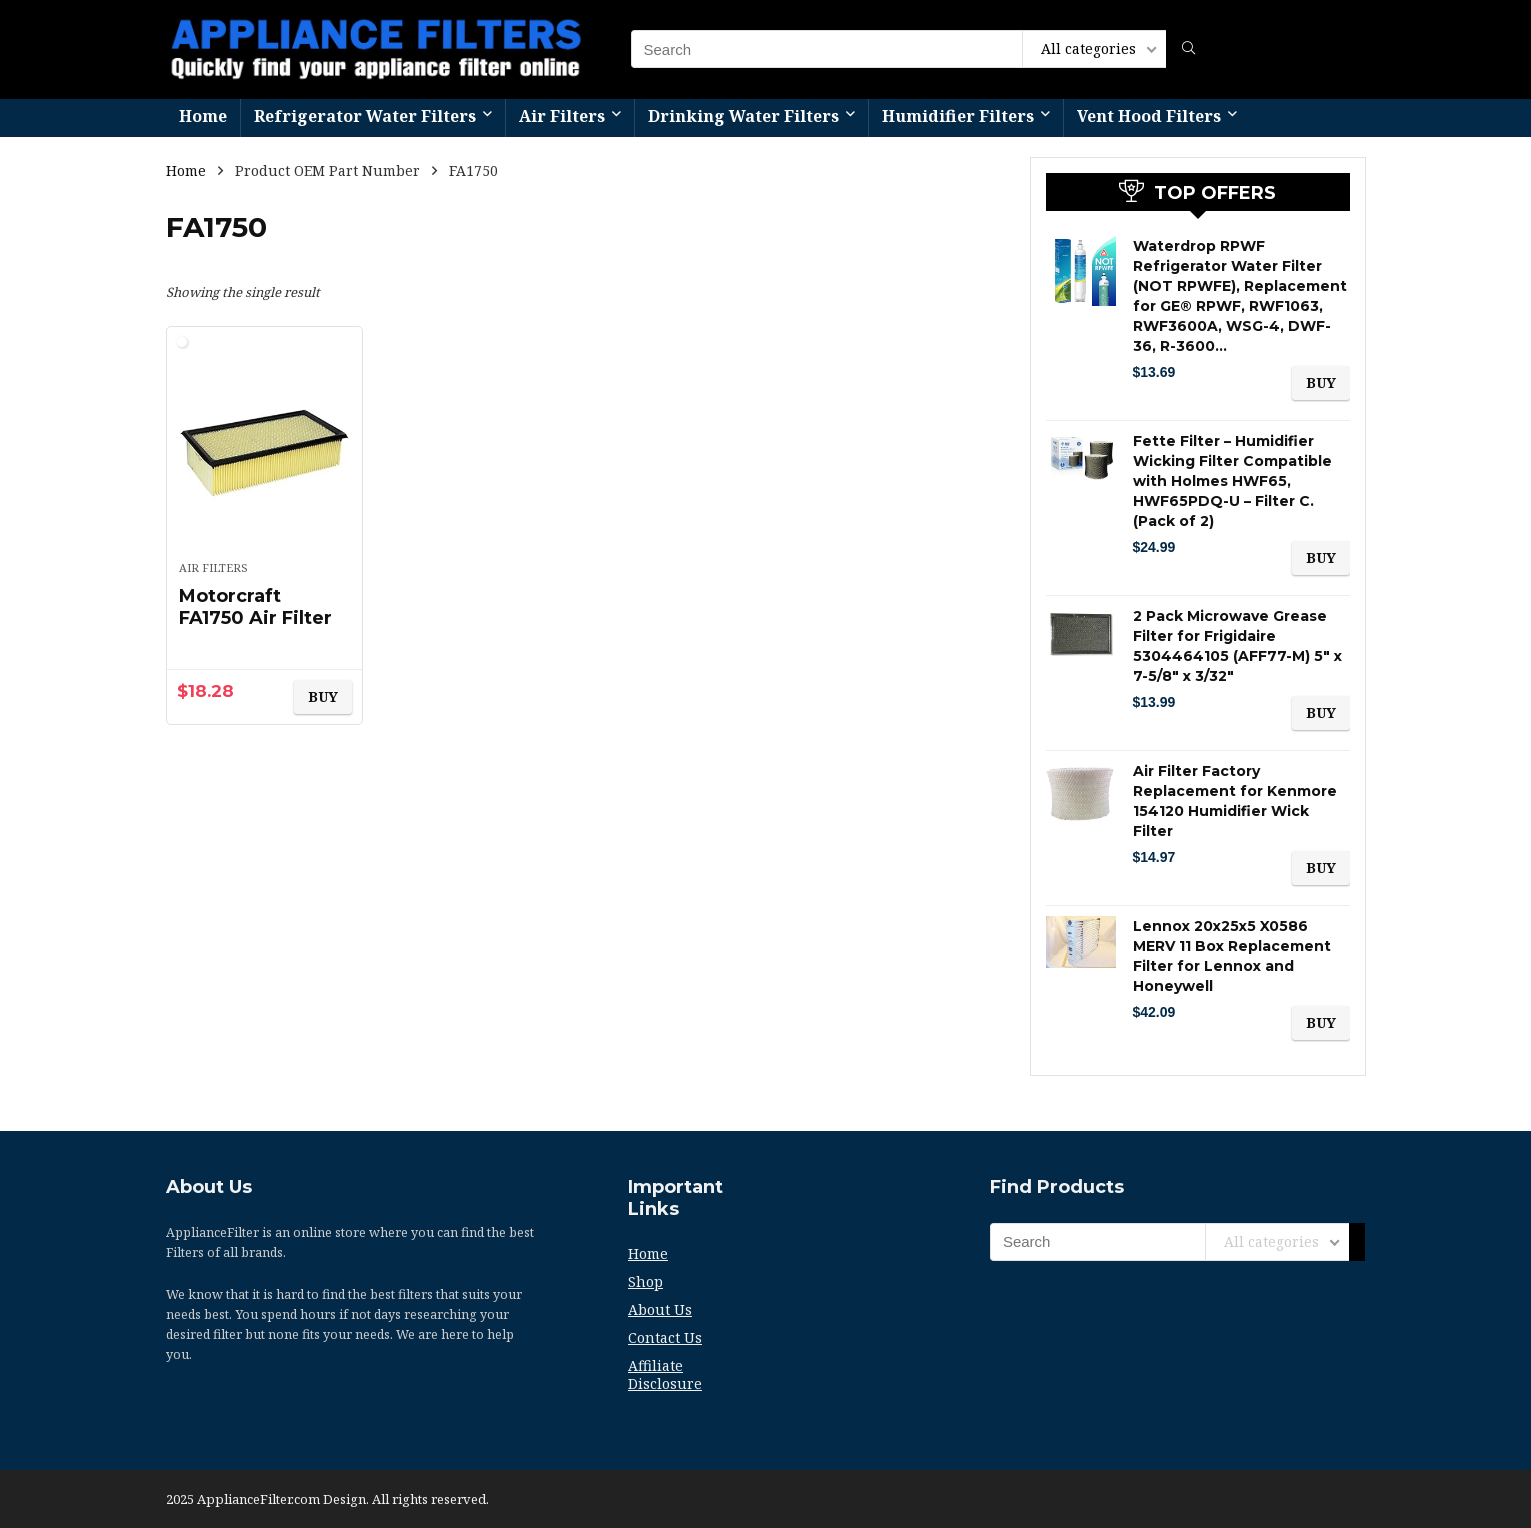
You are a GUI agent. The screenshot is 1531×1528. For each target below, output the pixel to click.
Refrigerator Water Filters (365, 116)
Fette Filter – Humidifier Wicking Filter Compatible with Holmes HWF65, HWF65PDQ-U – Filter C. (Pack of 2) (1232, 481)
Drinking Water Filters (743, 116)
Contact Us (665, 1337)
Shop (645, 1281)
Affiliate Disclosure (665, 1374)
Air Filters (562, 116)
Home (203, 116)
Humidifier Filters (958, 116)
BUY (323, 696)
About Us (660, 1309)
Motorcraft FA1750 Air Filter (255, 607)
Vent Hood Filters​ (1149, 116)
